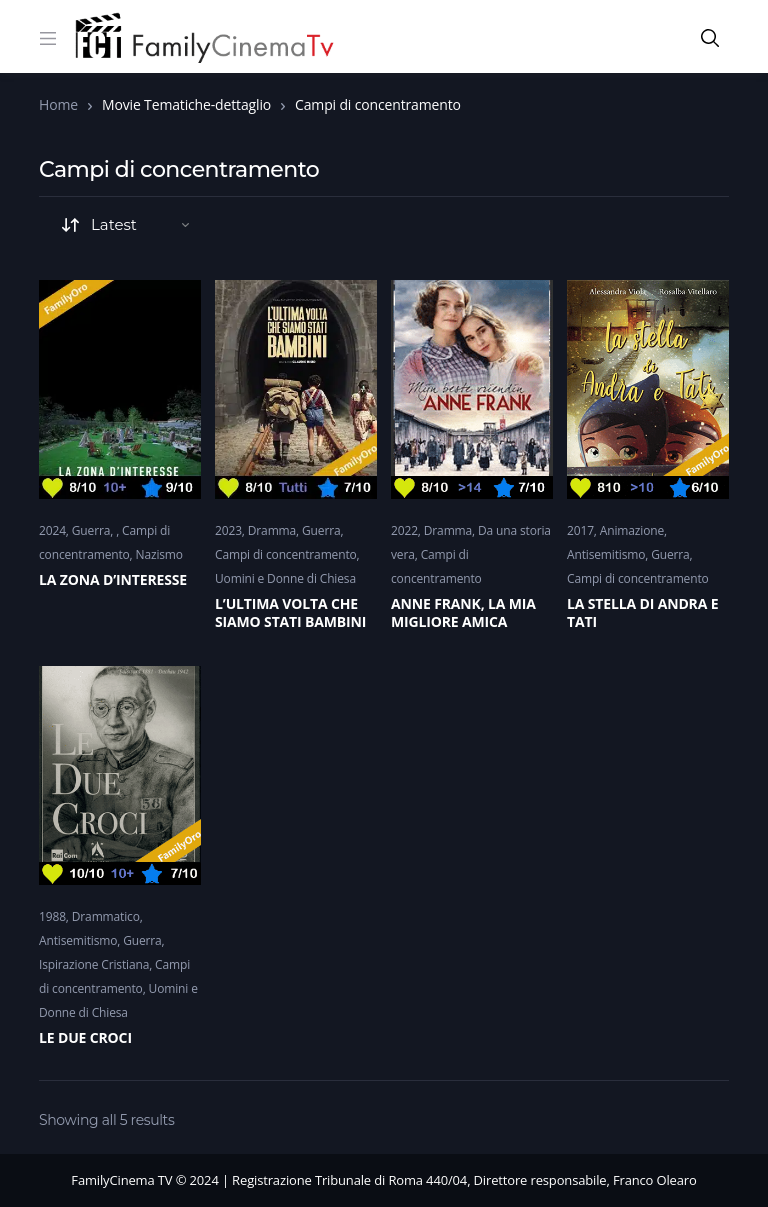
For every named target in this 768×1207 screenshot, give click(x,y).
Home (58, 104)
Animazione (632, 530)
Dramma (272, 530)
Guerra (91, 530)
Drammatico (106, 916)
